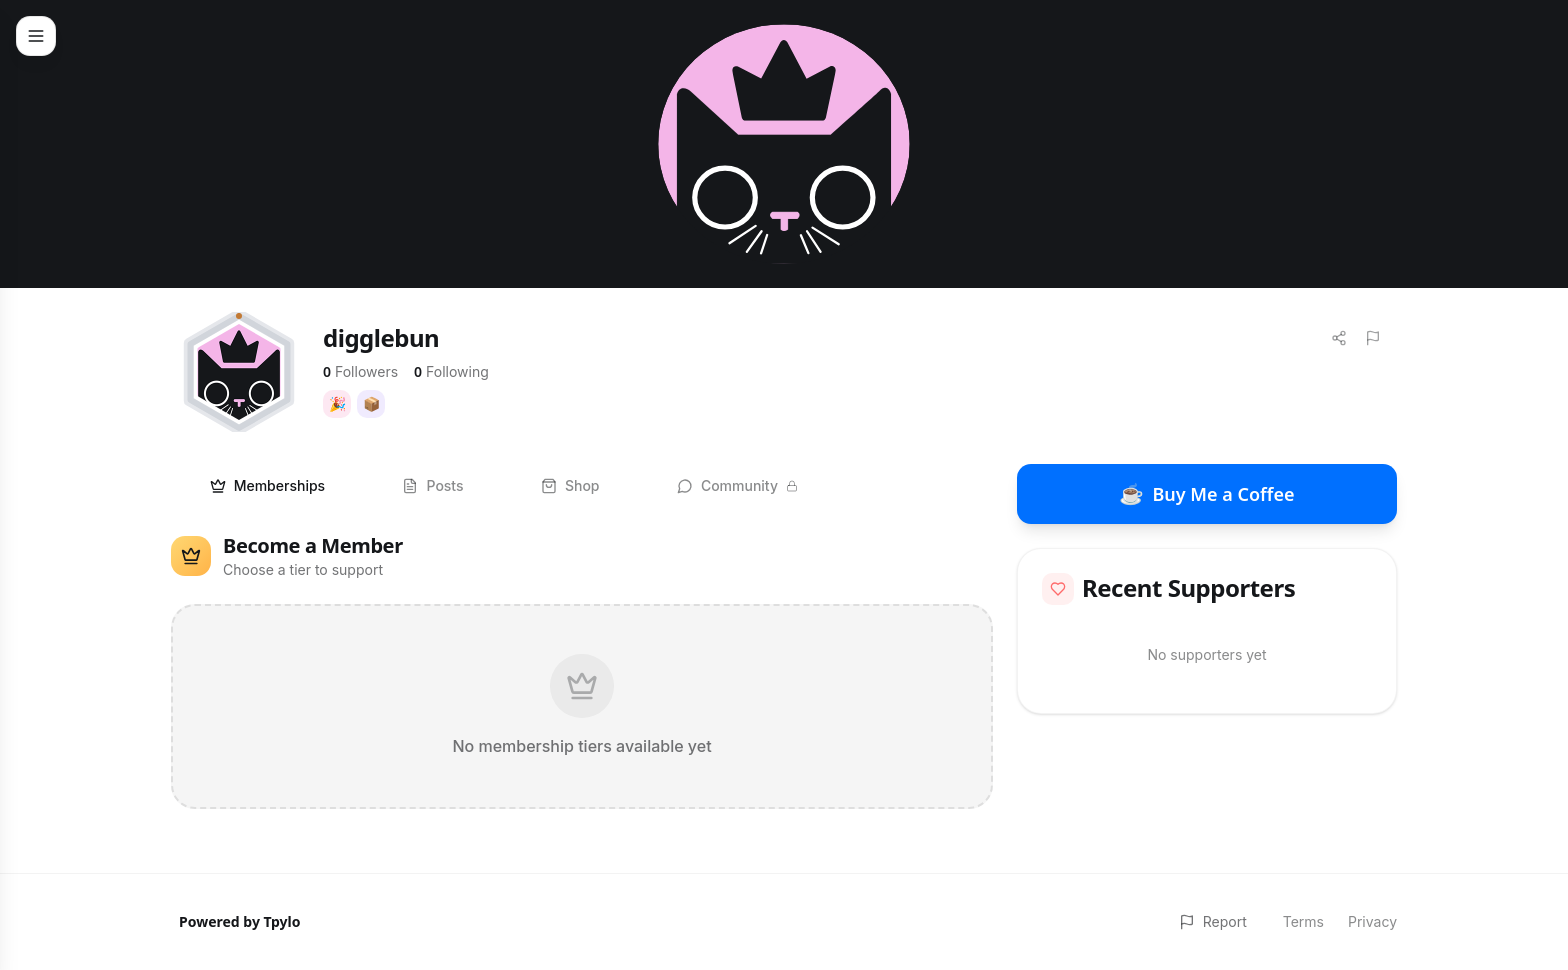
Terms (1303, 921)
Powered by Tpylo (239, 921)
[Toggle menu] (36, 36)
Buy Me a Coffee (1206, 494)
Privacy (1372, 921)
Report (1213, 921)
